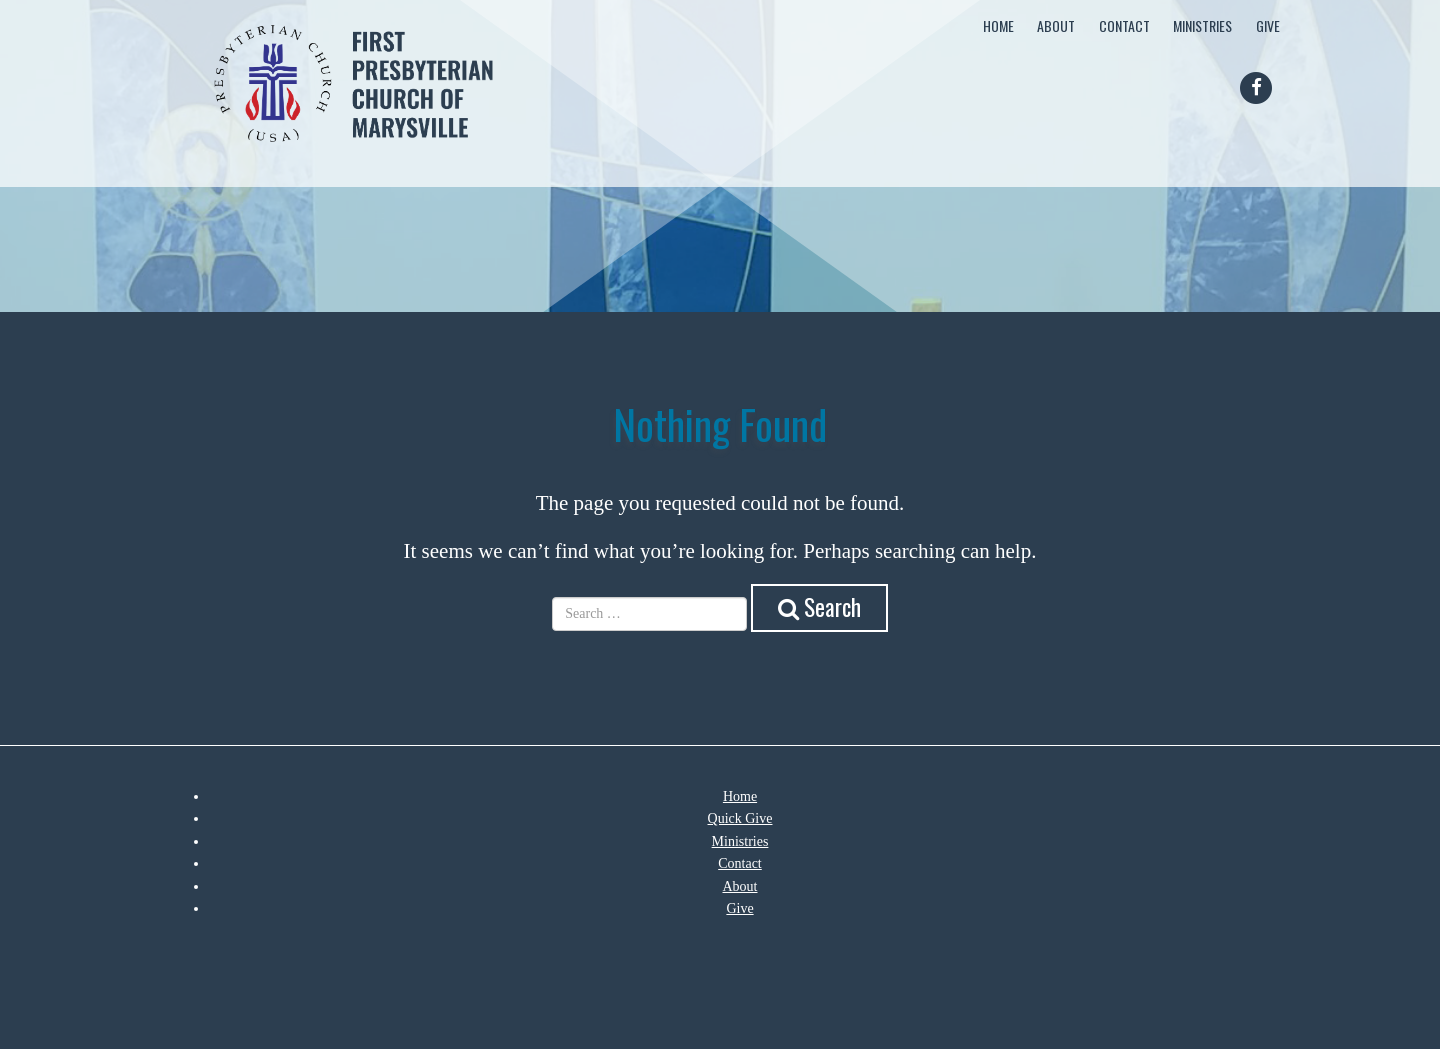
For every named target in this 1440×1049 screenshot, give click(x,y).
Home (998, 25)
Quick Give (740, 818)
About (1056, 25)
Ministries (1202, 25)
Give (1268, 25)
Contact (1124, 25)
